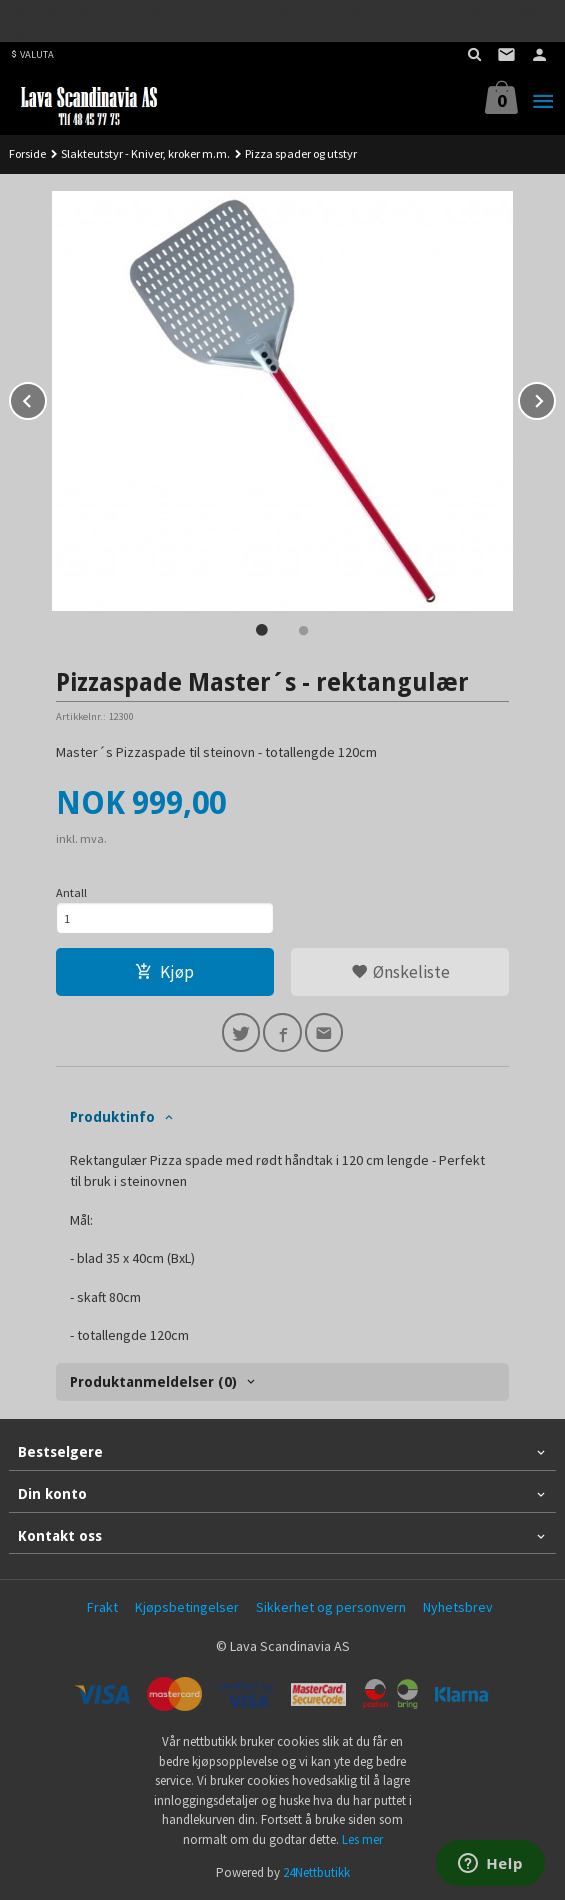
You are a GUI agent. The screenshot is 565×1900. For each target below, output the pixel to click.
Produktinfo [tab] (112, 1117)
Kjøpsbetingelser (187, 1607)
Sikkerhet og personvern (331, 1607)
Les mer (362, 1839)
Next (555, 398)
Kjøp (164, 972)
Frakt (102, 1607)
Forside (27, 153)
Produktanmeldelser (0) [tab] (153, 1382)
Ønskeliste (400, 972)
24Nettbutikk (316, 1872)
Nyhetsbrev (458, 1607)
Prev (46, 398)
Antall (71, 892)
